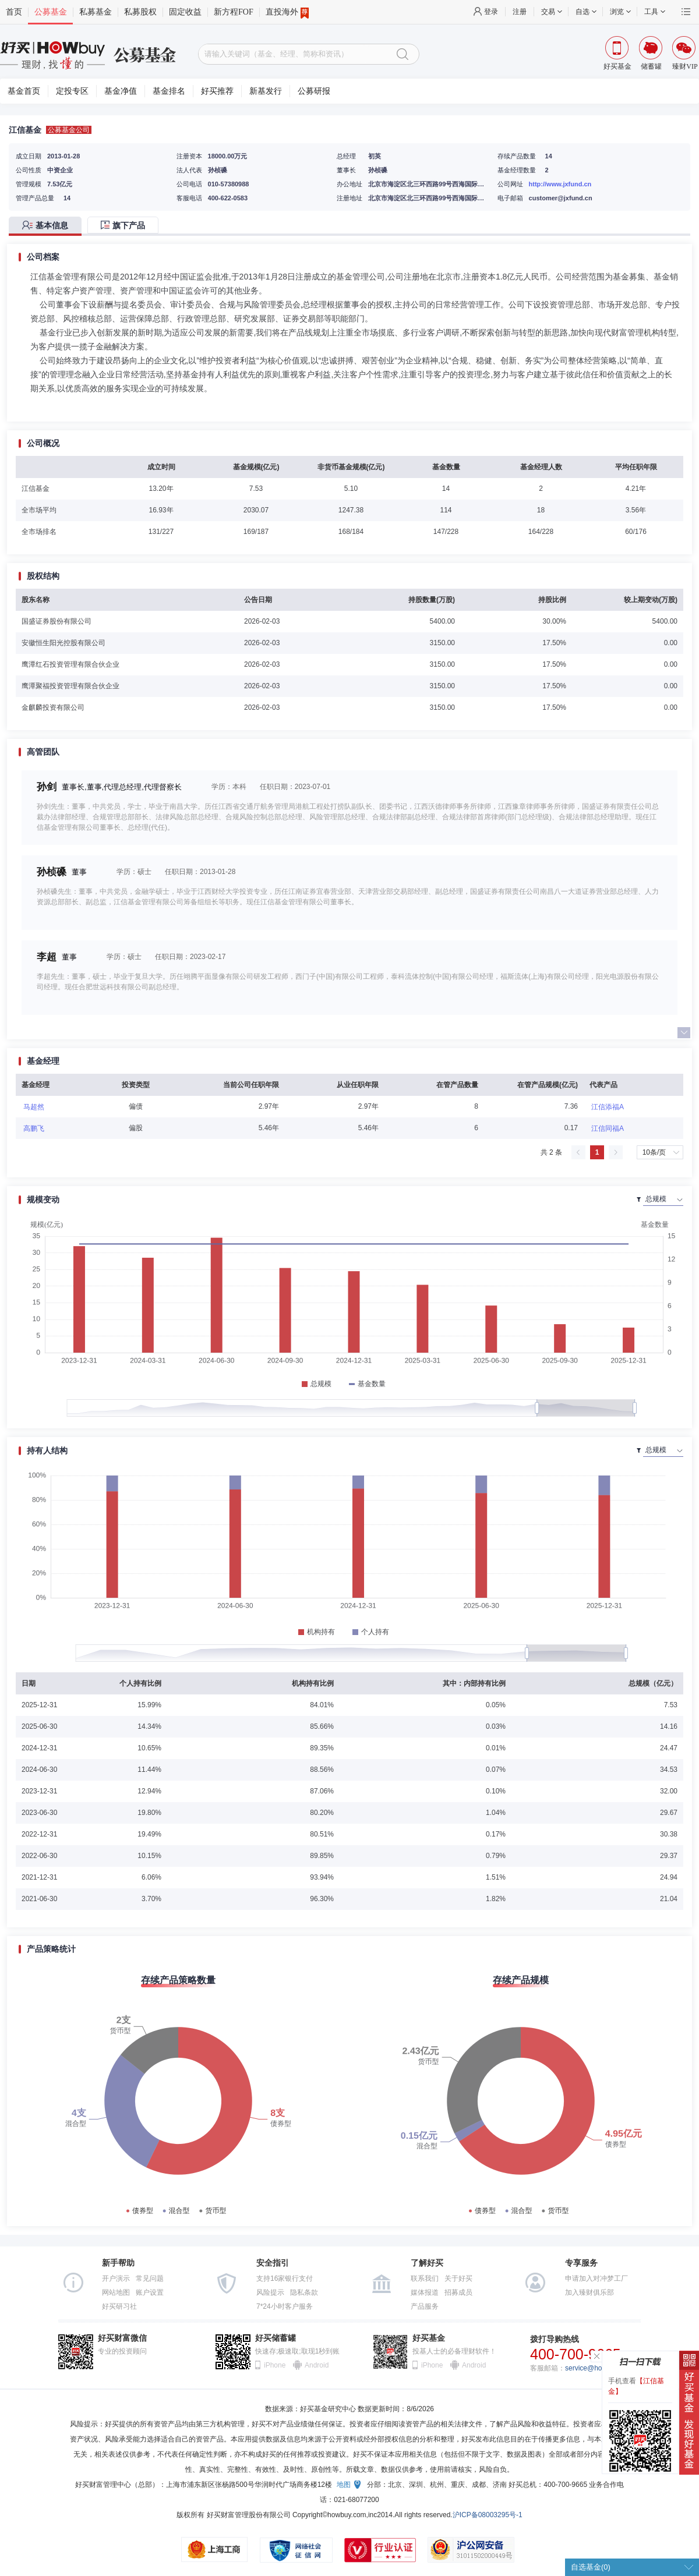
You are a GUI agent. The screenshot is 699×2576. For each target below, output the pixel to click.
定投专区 (72, 91)
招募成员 (458, 2292)
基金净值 (120, 91)
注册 (520, 12)
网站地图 (116, 2292)
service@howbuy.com (599, 2368)
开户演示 (116, 2278)
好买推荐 (217, 91)
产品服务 (425, 2306)
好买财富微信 (122, 2338)
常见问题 (150, 2278)
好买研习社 (119, 2306)
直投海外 (287, 12)
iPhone (274, 2365)
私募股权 (140, 12)
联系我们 (425, 2278)
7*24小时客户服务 (284, 2306)
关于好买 (458, 2278)
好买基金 (428, 2338)
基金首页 (24, 91)
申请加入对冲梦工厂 (596, 2278)
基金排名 (169, 91)
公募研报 (314, 91)
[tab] (48, 226)
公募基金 (50, 12)
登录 (491, 12)
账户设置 (150, 2292)
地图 (344, 2485)
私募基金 (95, 12)
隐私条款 (304, 2292)
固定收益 (185, 12)
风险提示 (270, 2292)
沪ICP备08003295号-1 (488, 2515)
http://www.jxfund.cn (560, 184)
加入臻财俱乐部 (589, 2292)
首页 (14, 12)
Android (316, 2365)
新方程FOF (233, 12)
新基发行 (265, 91)
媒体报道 (425, 2292)
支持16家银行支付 (284, 2278)
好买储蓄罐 (275, 2338)
